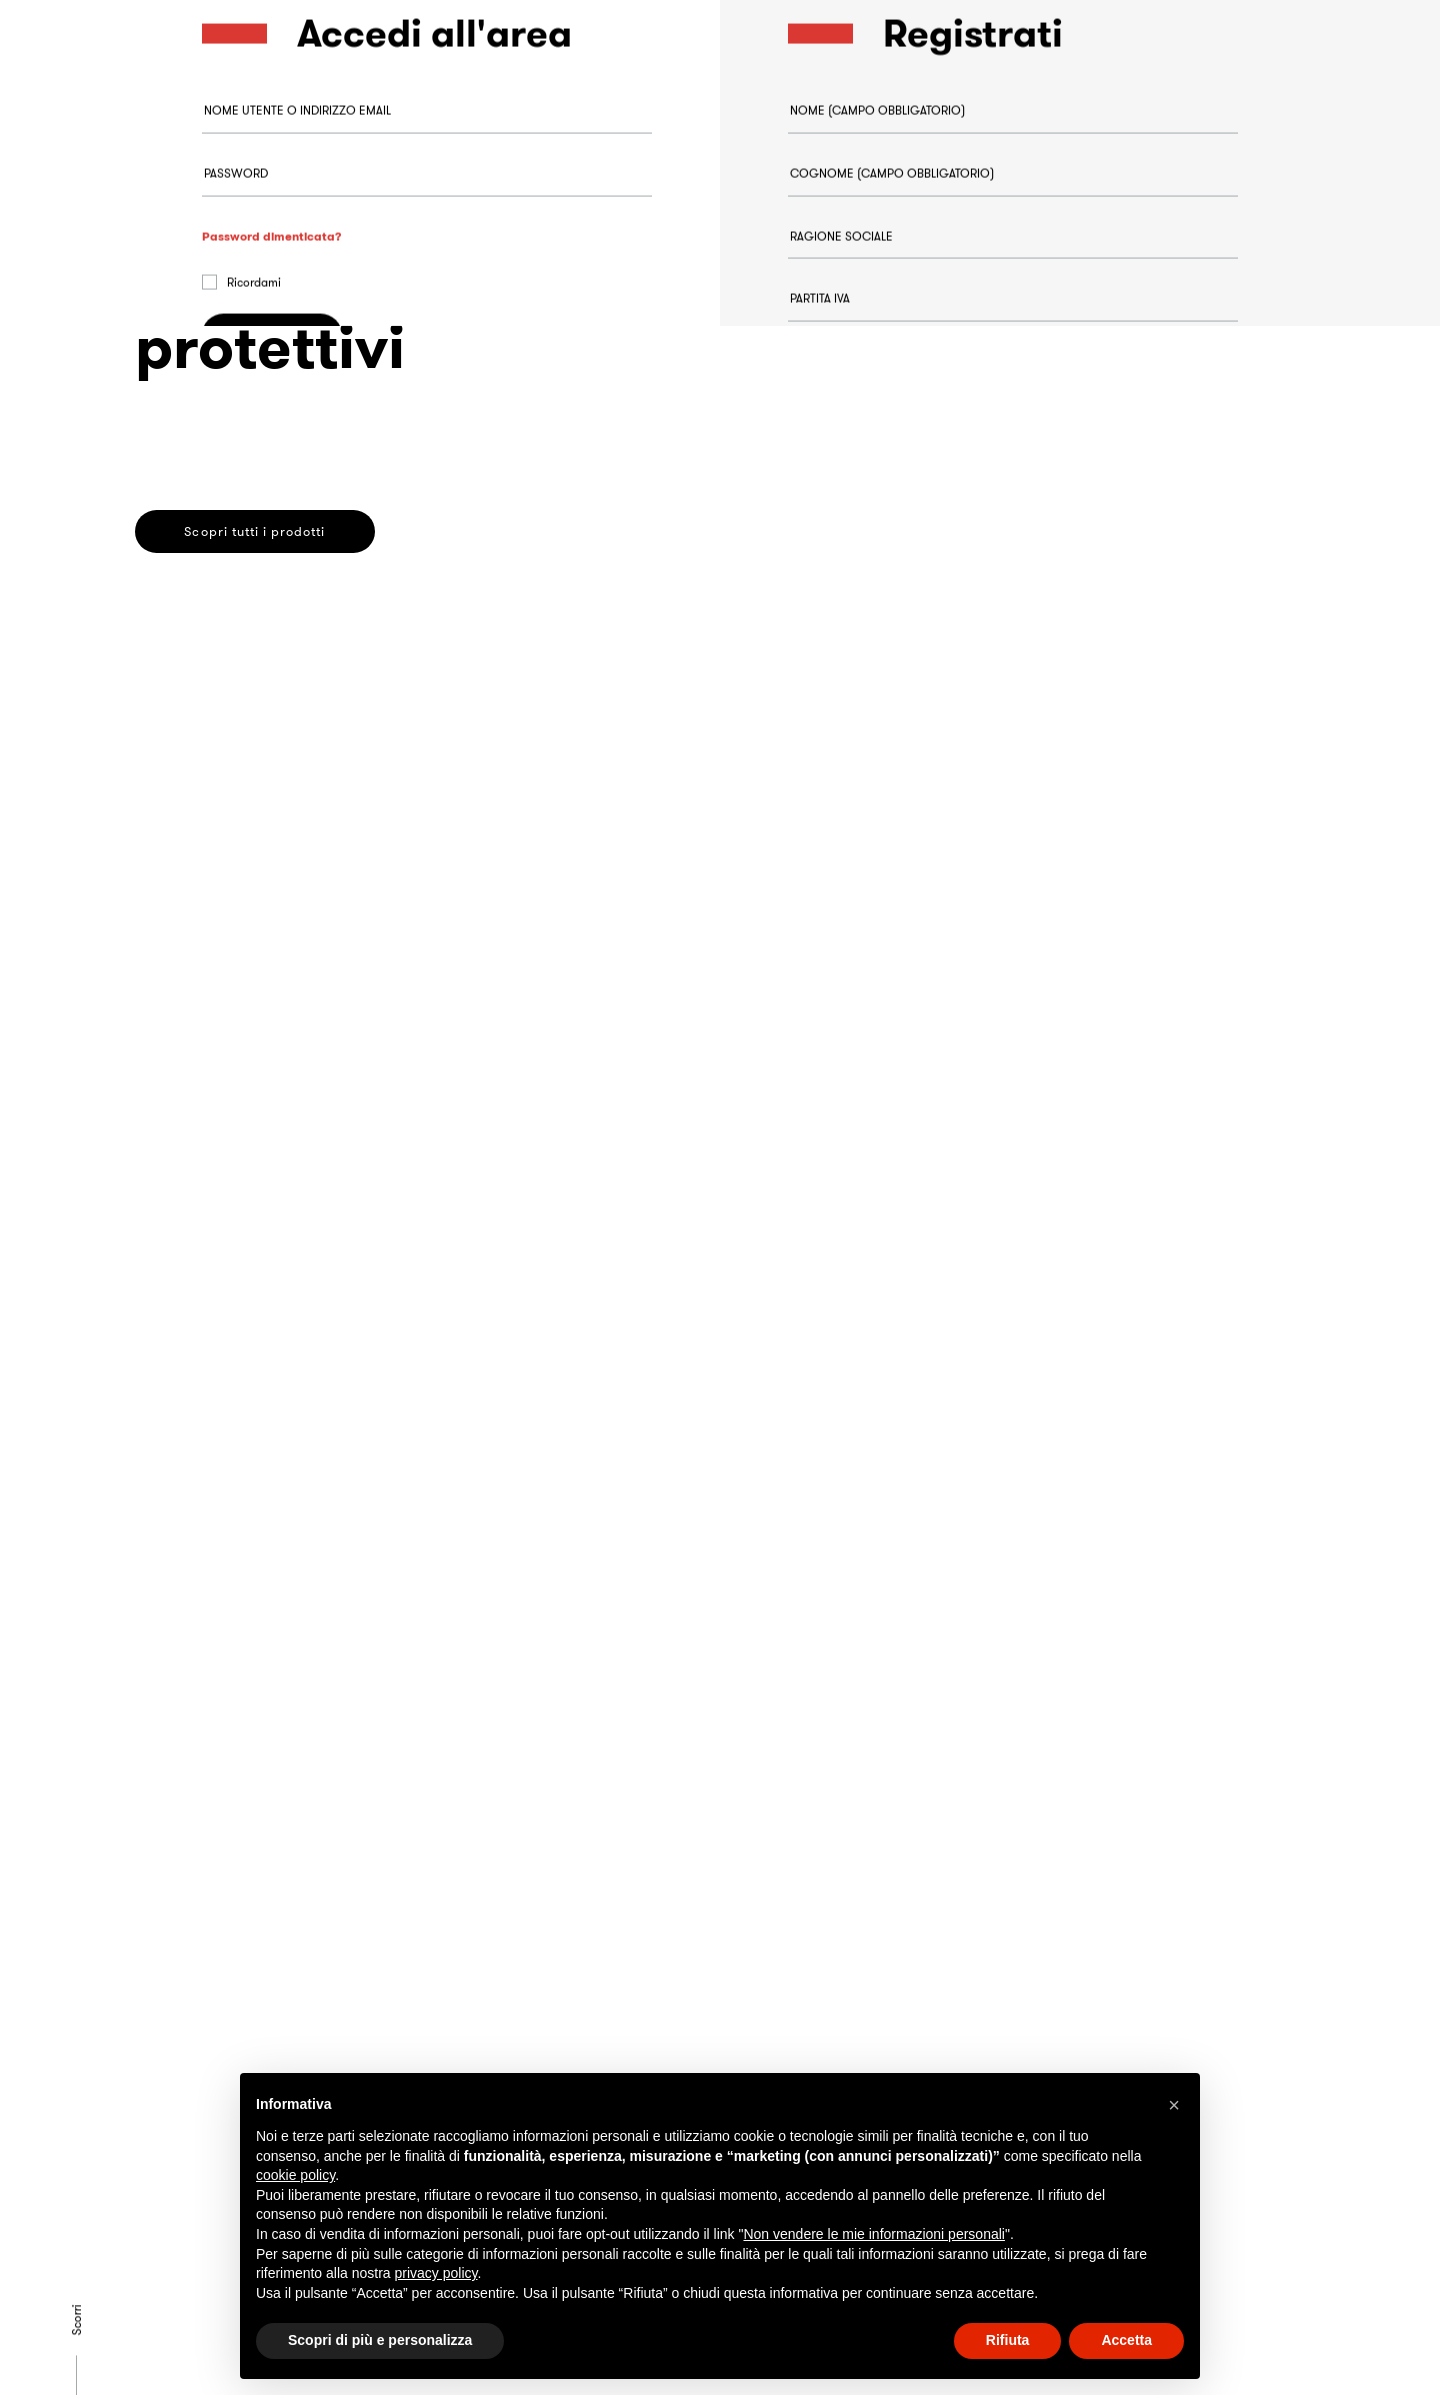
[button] (1174, 2105)
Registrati (857, 957)
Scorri (77, 2319)
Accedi (272, 384)
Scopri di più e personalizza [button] (380, 2340)
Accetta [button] (1126, 2340)
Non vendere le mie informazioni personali (873, 2234)
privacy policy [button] (436, 2273)
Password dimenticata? (272, 284)
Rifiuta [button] (1008, 2340)
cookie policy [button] (295, 2175)
